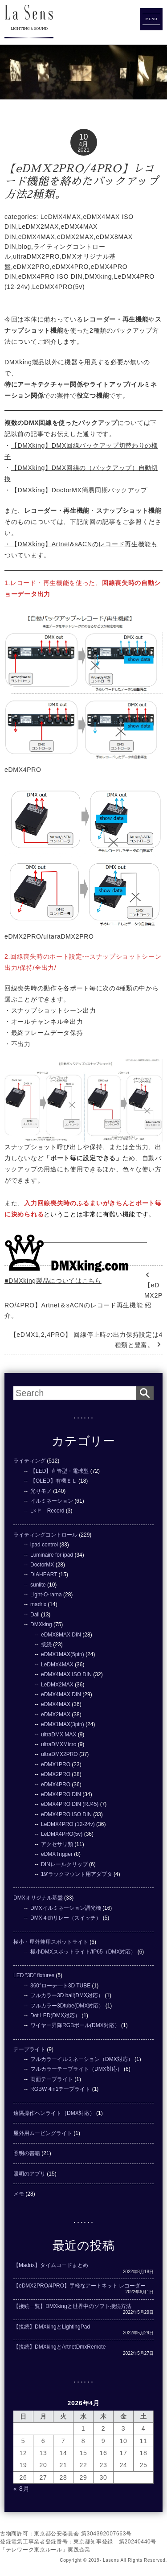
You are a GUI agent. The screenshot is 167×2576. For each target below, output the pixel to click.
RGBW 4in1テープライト (60, 2089)
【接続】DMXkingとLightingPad (51, 2327)
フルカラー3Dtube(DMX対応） (67, 2006)
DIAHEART (43, 1574)
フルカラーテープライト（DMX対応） (76, 2069)
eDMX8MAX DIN (61, 1635)
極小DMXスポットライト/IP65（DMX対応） (83, 1952)
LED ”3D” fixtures (33, 1975)
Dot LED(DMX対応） (55, 2015)
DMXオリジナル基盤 (38, 1898)
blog (24, 246)
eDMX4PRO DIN (61, 1794)
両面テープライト (51, 2079)
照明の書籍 (26, 2153)
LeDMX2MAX (38, 226)
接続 (46, 1644)
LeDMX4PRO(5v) (58, 286)
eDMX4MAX (36, 236)
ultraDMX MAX (58, 1734)
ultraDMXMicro (58, 1744)
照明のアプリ (29, 2174)
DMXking (98, 276)
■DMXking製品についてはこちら (53, 1280)
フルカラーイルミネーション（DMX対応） (81, 2059)
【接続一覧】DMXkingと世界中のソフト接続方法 (72, 2306)
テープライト (29, 2049)
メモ (18, 2194)
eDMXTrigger (57, 1854)
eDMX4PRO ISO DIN (50, 276)
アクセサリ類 (57, 1844)
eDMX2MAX (75, 236)
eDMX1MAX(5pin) (62, 1654)
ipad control (44, 1544)
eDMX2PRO (31, 266)
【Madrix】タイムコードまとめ (50, 2265)
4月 (84, 144)
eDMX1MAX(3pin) (62, 1724)
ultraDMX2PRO (36, 256)
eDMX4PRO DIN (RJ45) (69, 1804)
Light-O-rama (46, 1594)
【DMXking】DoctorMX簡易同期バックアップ (79, 490)
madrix (38, 1604)
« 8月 (21, 2488)
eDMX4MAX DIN (61, 1694)
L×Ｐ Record (47, 1511)
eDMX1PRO (55, 1764)
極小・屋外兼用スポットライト (50, 1942)
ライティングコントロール (45, 1535)
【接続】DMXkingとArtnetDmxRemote (59, 2347)
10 (83, 137)
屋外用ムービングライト (42, 2133)
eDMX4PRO (70, 266)
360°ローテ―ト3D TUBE (60, 1985)
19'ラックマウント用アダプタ (76, 1874)
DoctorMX (42, 1565)
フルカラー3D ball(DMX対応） (66, 1995)
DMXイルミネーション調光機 (65, 1908)
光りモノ (41, 1491)
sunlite (38, 1585)
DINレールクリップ (64, 1864)
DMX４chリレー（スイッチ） (65, 1918)
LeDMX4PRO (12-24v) (68, 1824)
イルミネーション (51, 1501)
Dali (35, 1615)
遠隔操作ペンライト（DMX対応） (54, 2113)
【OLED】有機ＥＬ (53, 1481)
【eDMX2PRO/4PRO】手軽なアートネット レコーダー (79, 2286)
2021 (83, 149)
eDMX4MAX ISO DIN (66, 1674)
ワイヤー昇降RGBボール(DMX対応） (75, 2025)
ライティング (29, 1461)
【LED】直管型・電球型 (59, 1471)
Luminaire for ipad (51, 1555)
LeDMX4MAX (61, 216)
